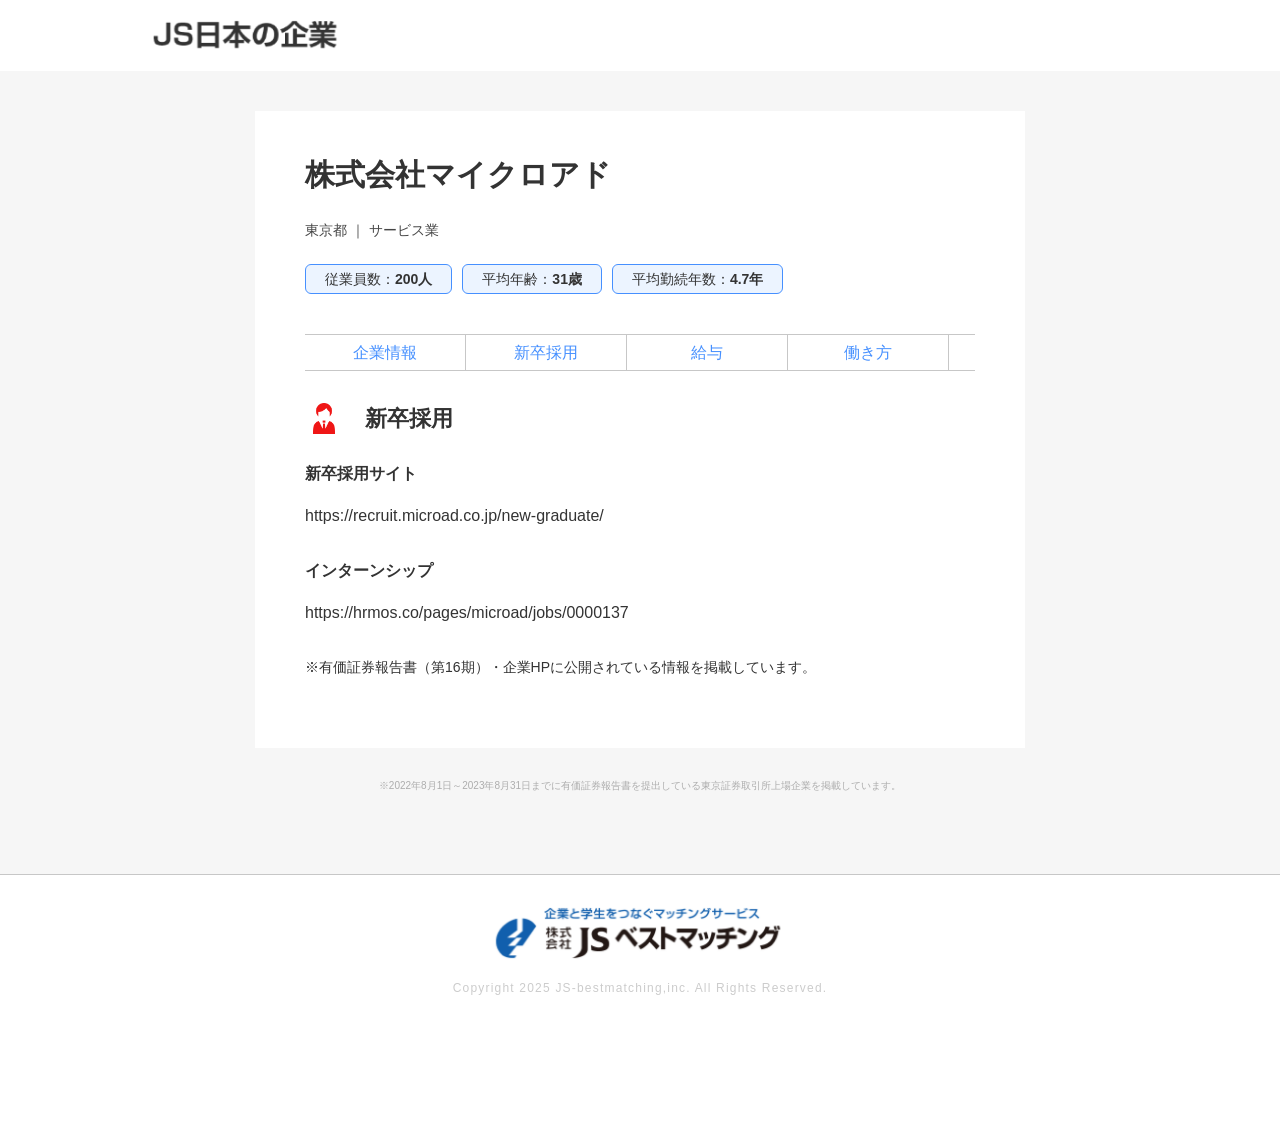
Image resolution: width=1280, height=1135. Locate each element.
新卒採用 (546, 352)
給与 (707, 352)
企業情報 (385, 352)
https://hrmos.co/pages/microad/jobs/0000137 (467, 612)
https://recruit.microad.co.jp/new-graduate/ (454, 515)
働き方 (868, 352)
